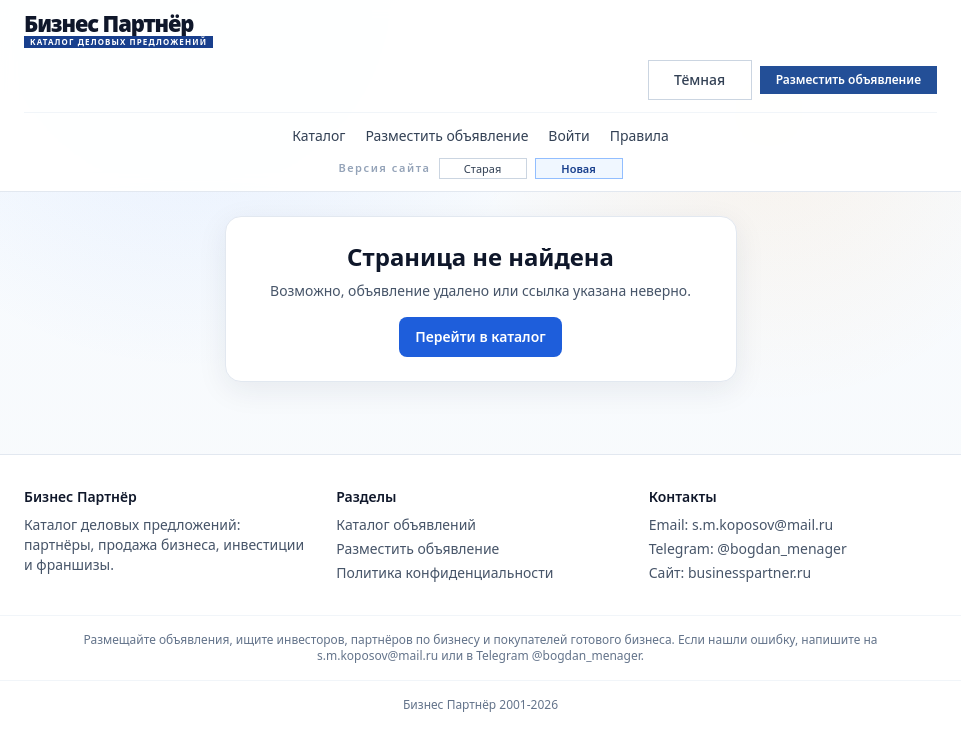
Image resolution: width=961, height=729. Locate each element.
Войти (568, 135)
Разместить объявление (848, 79)
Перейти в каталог (480, 336)
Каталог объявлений (406, 524)
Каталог (318, 135)
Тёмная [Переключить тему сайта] (699, 79)
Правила (639, 135)
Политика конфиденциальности (444, 572)
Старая (482, 168)
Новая (578, 168)
